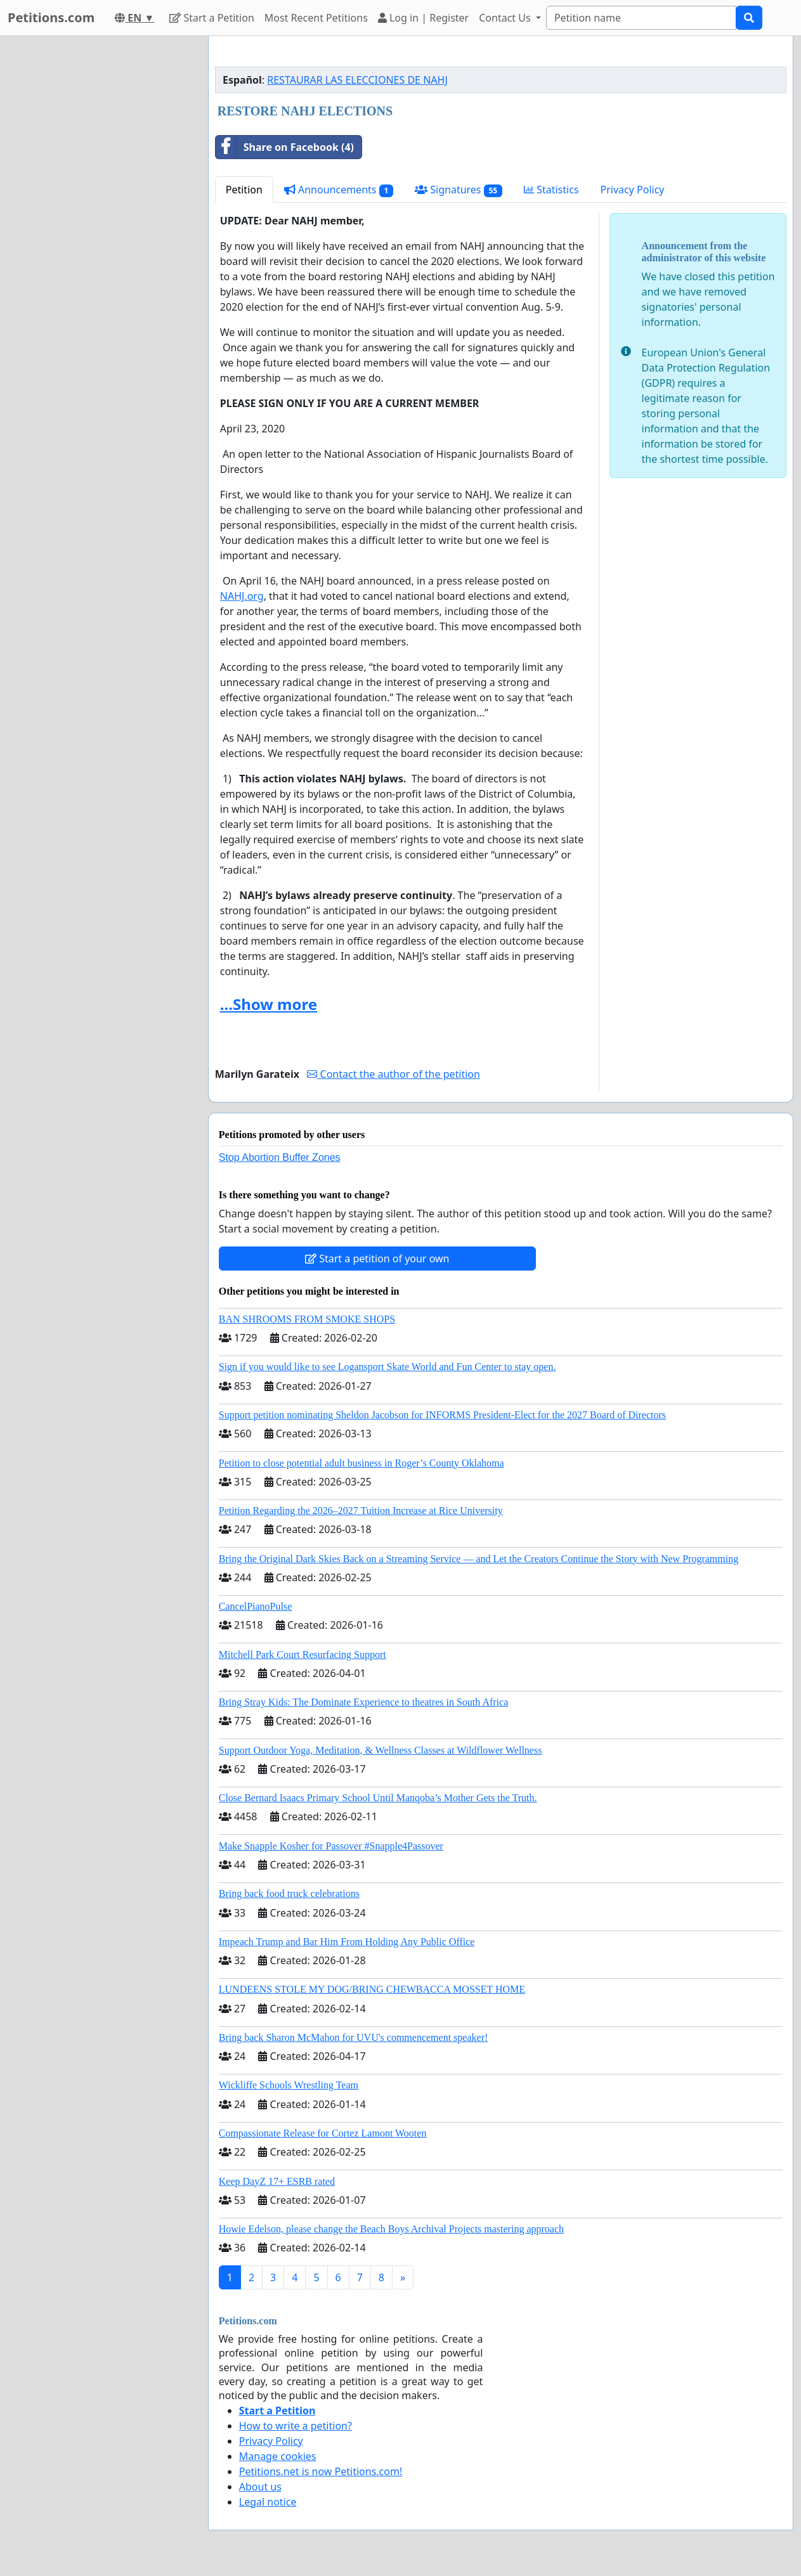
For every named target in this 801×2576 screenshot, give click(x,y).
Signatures (458, 190)
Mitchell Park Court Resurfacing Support (302, 1654)
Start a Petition (211, 18)
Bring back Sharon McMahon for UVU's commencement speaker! (353, 2037)
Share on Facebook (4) (285, 147)
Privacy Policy (633, 190)
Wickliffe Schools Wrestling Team (288, 2085)
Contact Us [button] (506, 18)
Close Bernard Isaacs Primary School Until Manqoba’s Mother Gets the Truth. (378, 1797)
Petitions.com (51, 17)
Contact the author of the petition (393, 1074)
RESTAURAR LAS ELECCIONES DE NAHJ (357, 80)
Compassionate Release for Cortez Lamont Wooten (323, 2133)
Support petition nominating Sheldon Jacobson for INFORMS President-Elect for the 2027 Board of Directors (442, 1414)
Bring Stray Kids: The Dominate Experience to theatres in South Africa (363, 1702)
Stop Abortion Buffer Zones (280, 1157)
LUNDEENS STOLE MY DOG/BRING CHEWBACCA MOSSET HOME (372, 1989)
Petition (244, 190)
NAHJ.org (242, 596)
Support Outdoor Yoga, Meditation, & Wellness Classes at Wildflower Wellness (380, 1750)
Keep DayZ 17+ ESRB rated (277, 2181)
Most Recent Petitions (316, 18)
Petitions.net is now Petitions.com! (320, 2471)
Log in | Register (423, 18)
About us (260, 2487)
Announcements (338, 190)
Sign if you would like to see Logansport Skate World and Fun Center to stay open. (387, 1366)
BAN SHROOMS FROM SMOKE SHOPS (307, 1319)
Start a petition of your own (377, 1258)
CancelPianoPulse (255, 1606)
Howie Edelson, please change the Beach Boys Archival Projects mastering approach (391, 2228)
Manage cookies (277, 2456)
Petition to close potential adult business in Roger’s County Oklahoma (361, 1463)
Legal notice (268, 2502)
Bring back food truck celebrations (289, 1893)
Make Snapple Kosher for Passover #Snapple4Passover (331, 1846)
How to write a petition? (295, 2426)
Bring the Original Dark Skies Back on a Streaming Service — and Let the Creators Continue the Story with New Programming (478, 1558)
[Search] (641, 18)
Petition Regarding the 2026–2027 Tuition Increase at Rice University (361, 1510)
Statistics (551, 190)
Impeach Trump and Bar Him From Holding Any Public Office (347, 1941)
